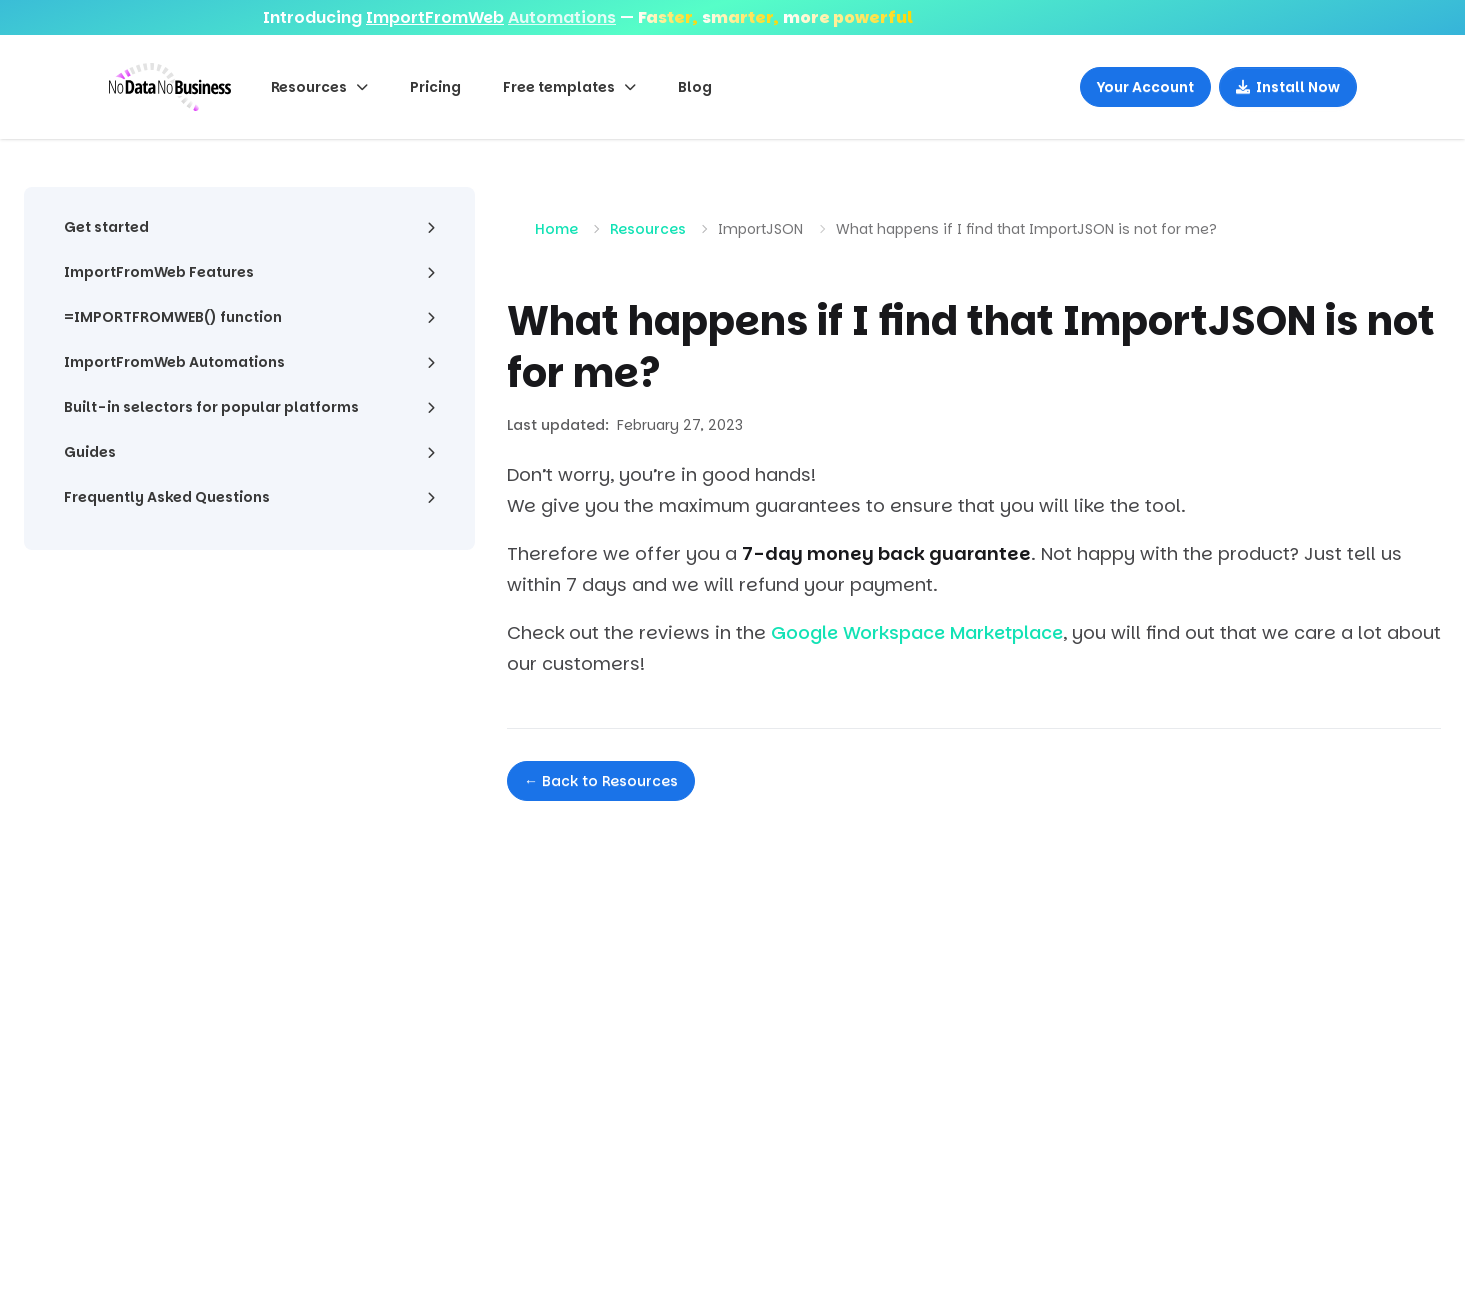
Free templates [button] (569, 87)
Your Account (1145, 87)
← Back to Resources (601, 781)
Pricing (435, 87)
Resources (648, 229)
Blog (695, 87)
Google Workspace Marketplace (917, 632)
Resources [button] (319, 87)
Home (556, 229)
